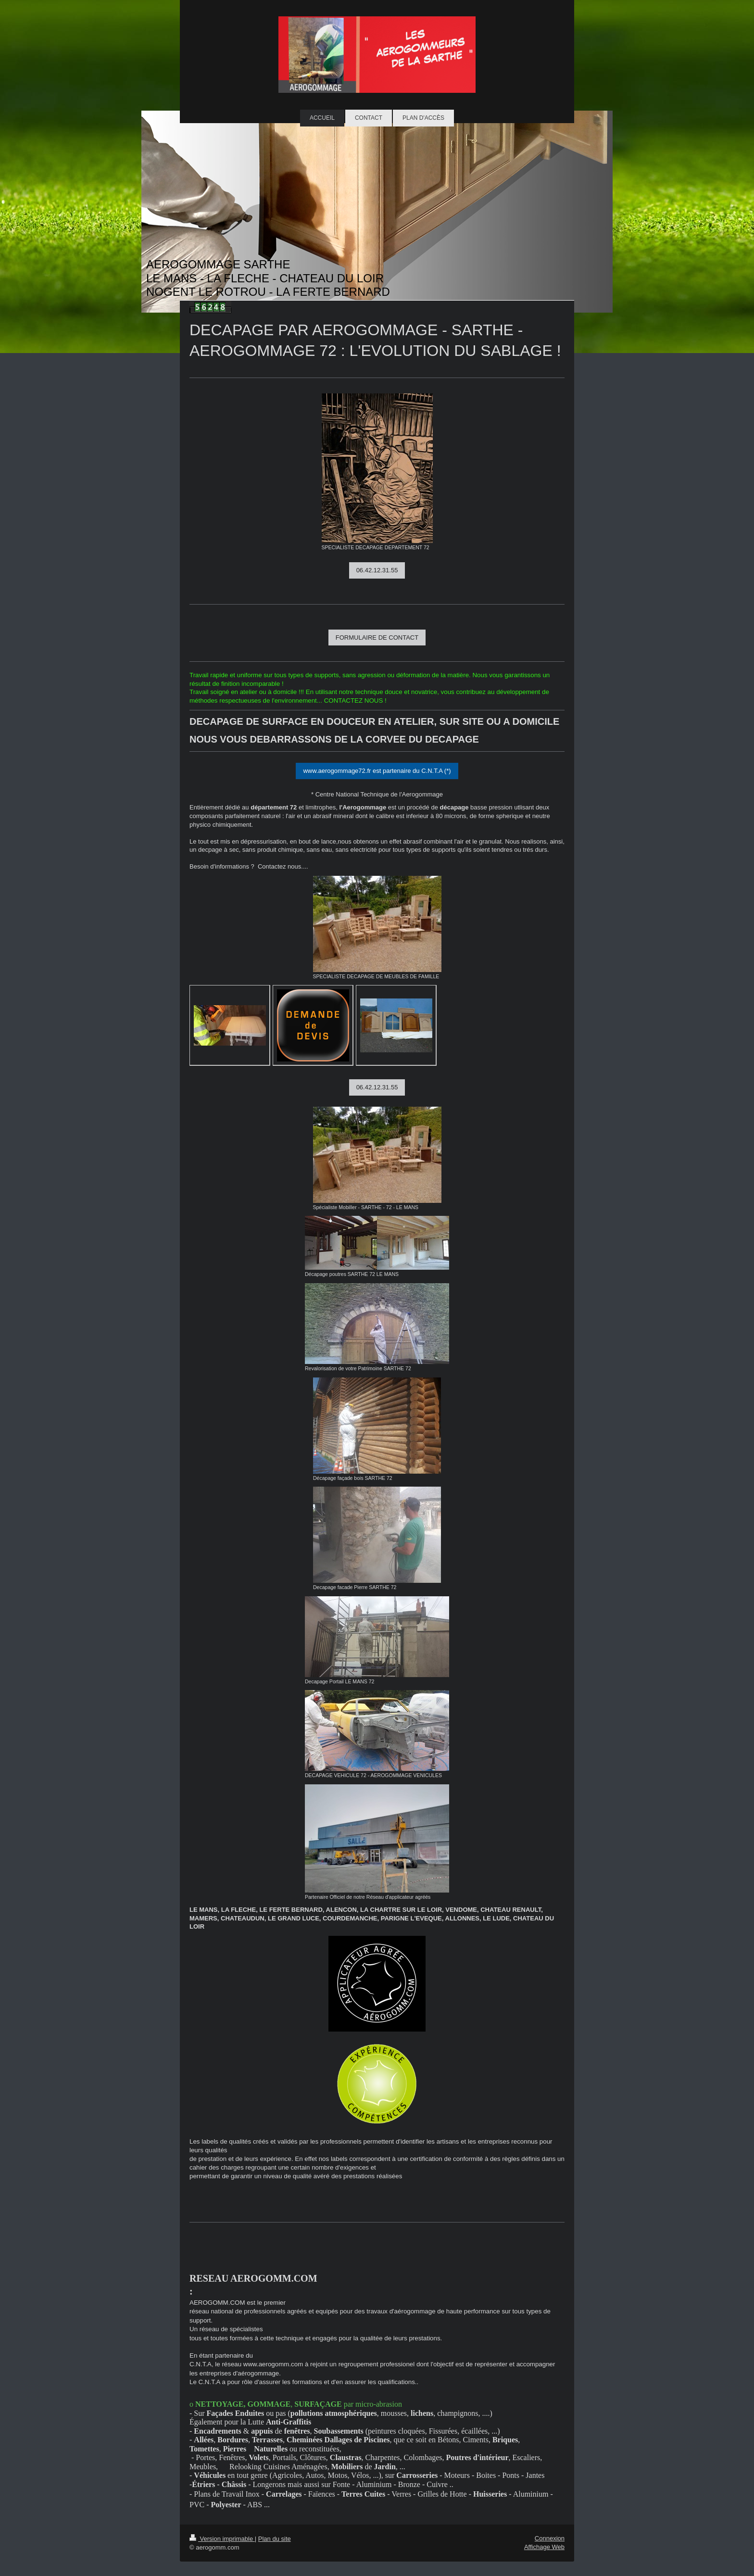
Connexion (550, 2538)
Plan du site (274, 2538)
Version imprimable (222, 2538)
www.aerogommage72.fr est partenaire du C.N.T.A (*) (377, 770)
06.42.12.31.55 (377, 570)
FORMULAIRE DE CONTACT (377, 637)
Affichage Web (544, 2547)
